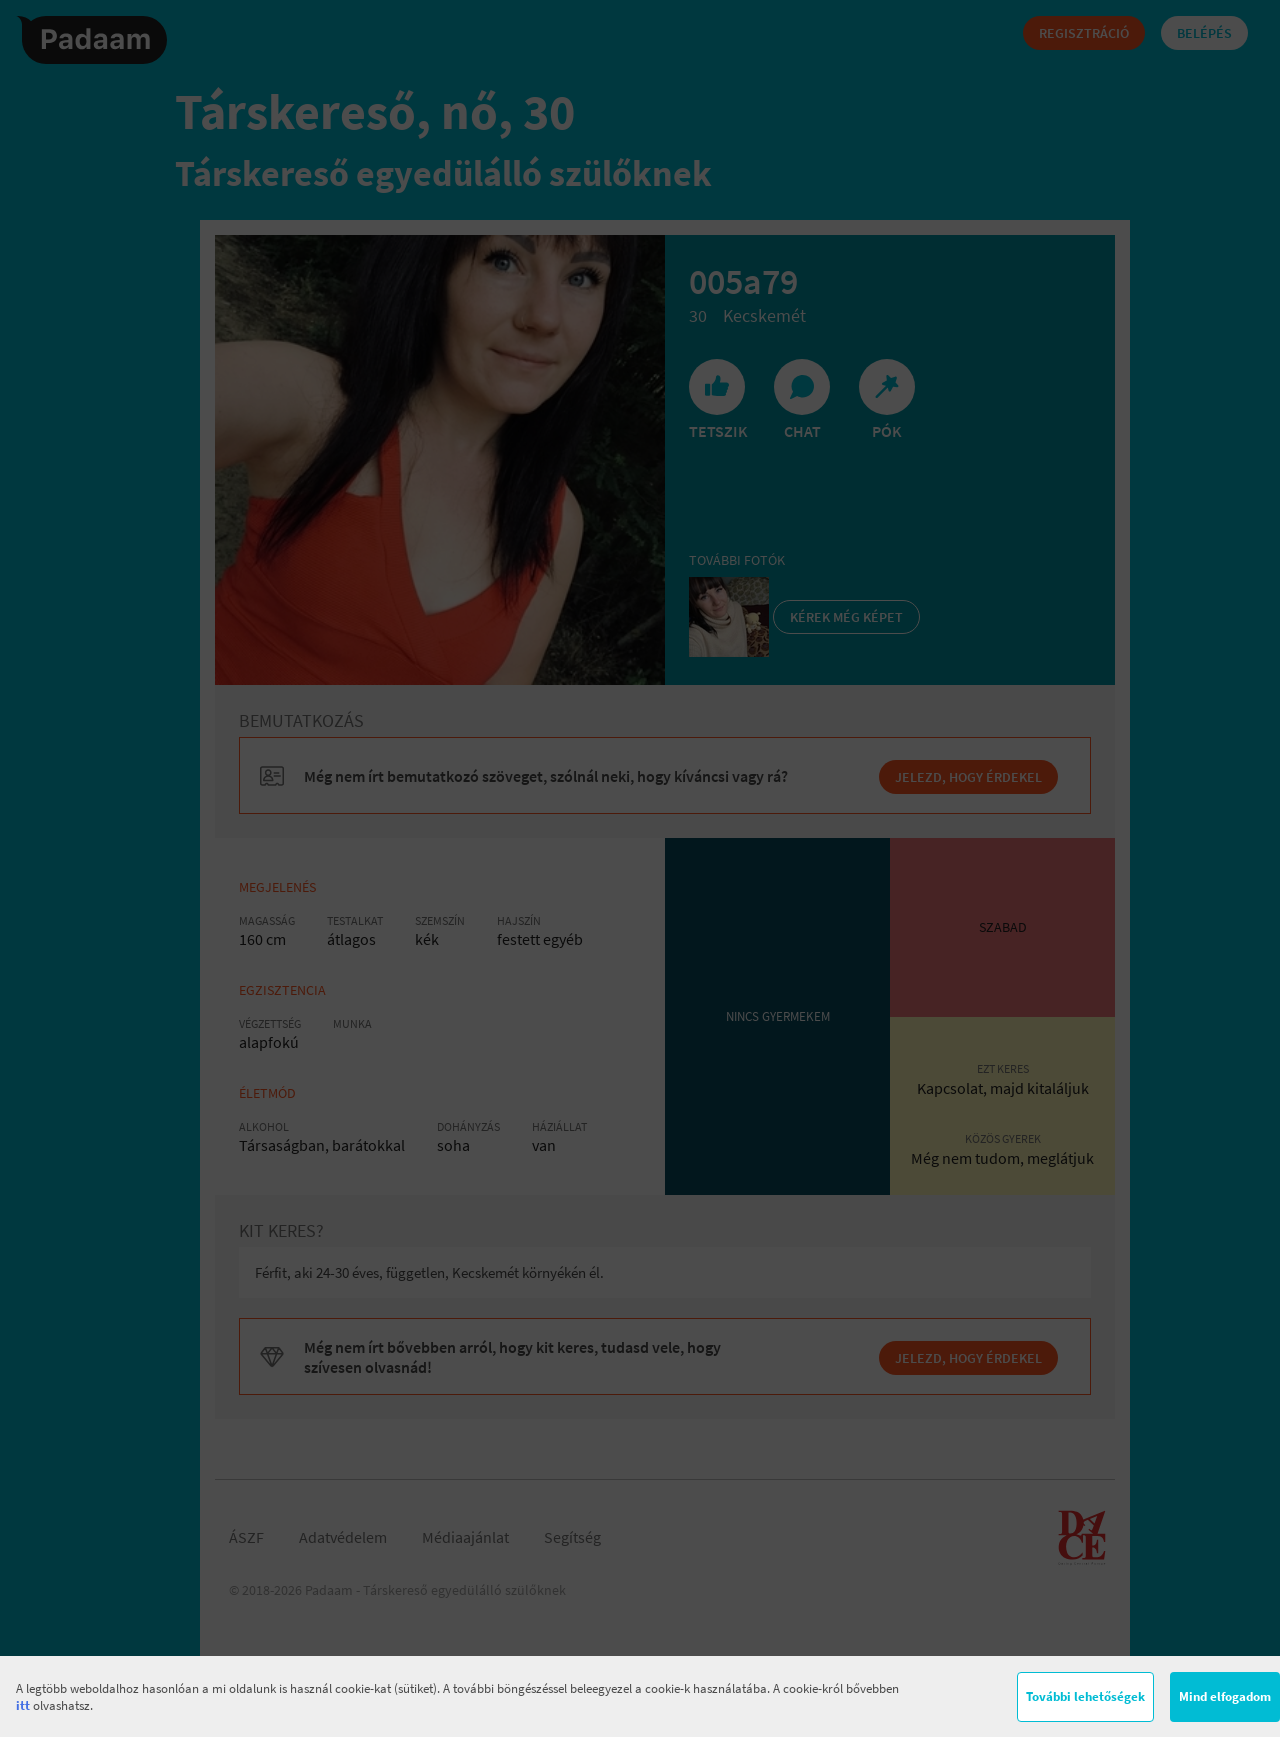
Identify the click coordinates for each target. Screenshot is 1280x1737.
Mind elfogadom (1225, 1696)
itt (23, 1705)
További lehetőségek (1085, 1696)
